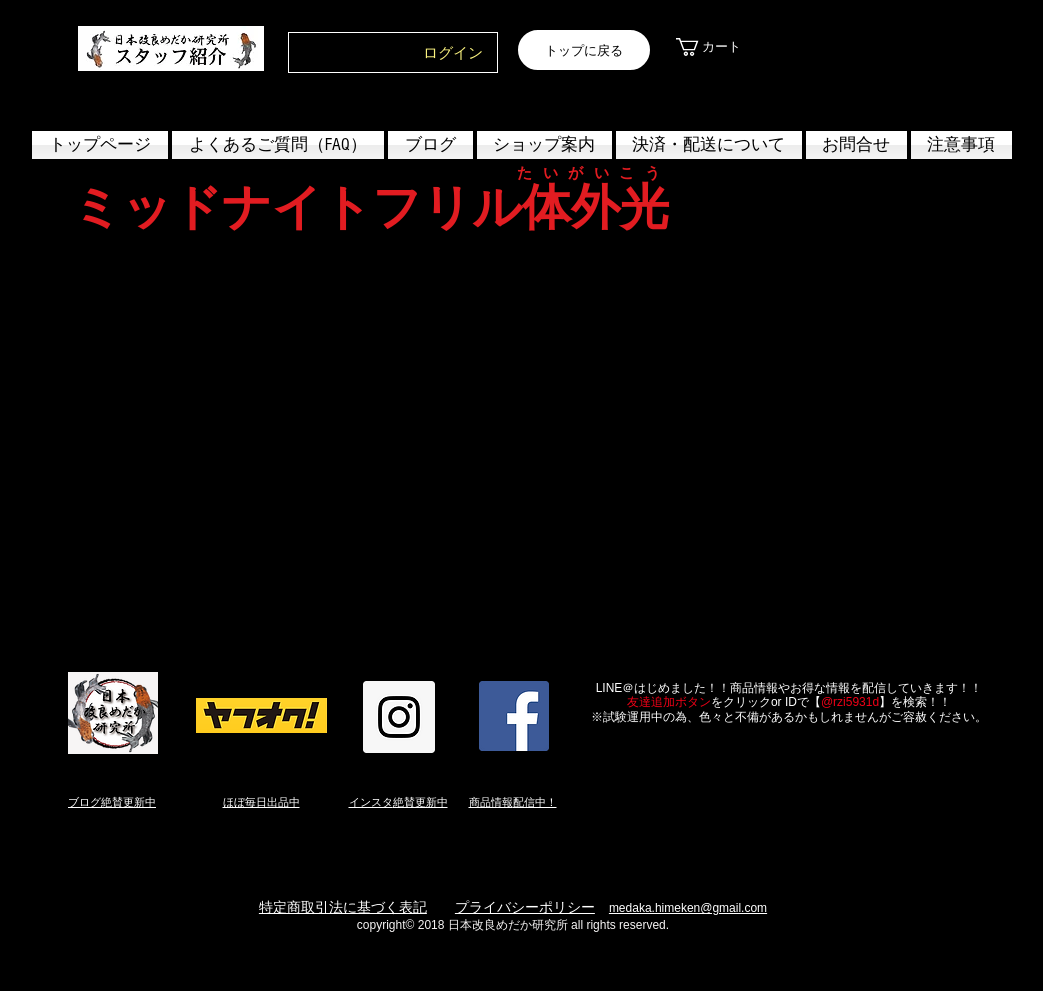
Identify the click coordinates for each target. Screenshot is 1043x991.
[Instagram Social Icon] (399, 717)
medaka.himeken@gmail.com (688, 908)
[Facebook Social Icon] (514, 716)
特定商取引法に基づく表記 (343, 907)
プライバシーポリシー (525, 907)
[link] (724, 47)
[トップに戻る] (584, 50)
